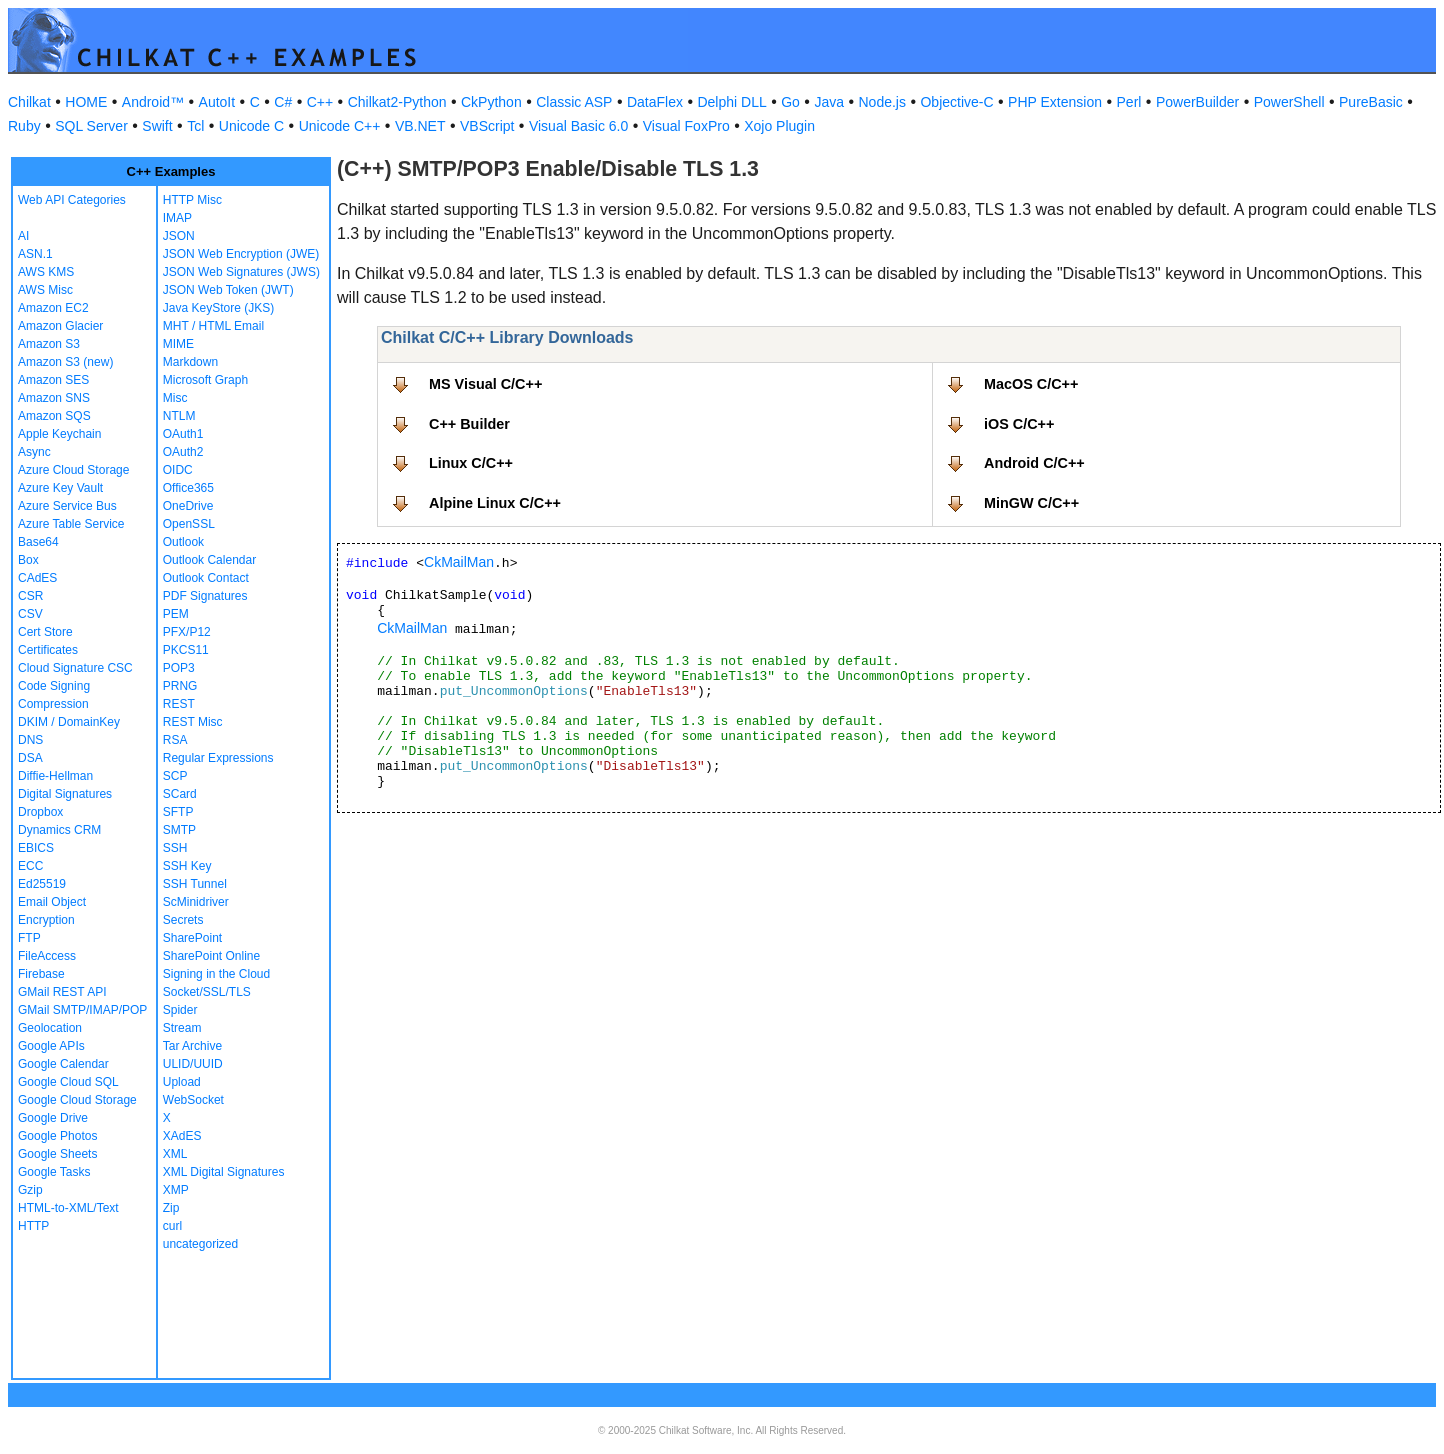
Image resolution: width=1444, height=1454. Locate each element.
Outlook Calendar (209, 560)
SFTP (178, 812)
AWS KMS (46, 272)
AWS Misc (45, 290)
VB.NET (420, 126)
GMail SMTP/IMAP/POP (82, 1010)
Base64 (38, 542)
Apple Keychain (59, 434)
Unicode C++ (340, 126)
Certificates (48, 650)
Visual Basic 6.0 (578, 126)
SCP (175, 776)
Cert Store (45, 632)
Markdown (190, 362)
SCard (180, 794)
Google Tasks (54, 1172)
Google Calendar (63, 1064)
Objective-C (956, 102)
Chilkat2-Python (397, 102)
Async (34, 452)
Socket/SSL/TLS (207, 992)
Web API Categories (72, 200)
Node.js (882, 102)
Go (790, 102)
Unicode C (251, 126)
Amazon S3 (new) (65, 362)
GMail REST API (62, 992)
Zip (171, 1208)
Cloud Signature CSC (75, 668)
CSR (30, 596)
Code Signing (54, 686)
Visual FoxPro (686, 126)
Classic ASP (574, 102)
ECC (30, 866)
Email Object (52, 902)
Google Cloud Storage (77, 1100)
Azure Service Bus (67, 506)
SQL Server (91, 126)
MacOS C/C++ (1031, 384)
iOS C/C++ (1019, 424)
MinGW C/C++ (1031, 503)
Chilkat (29, 102)
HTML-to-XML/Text (68, 1208)
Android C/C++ (1034, 463)
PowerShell (1289, 102)
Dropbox (40, 812)
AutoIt (217, 102)
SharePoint (192, 938)
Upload (182, 1082)
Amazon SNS (54, 398)
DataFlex (655, 102)
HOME (86, 102)
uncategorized (200, 1244)
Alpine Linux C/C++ (495, 503)
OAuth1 (183, 434)
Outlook (183, 542)
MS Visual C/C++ (485, 384)
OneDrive (188, 506)
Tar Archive (192, 1046)
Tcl (195, 126)
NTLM (179, 416)
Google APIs (51, 1046)
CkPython (491, 102)
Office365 (188, 488)
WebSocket (193, 1100)
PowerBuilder (1197, 102)
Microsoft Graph (205, 380)
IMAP (177, 218)
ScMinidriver (196, 902)
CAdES (37, 578)
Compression (53, 704)
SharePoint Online (211, 956)
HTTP (33, 1226)
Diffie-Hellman (55, 776)
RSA (175, 740)
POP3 (179, 668)
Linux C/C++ (471, 463)
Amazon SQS (54, 416)
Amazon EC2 (53, 308)
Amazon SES (53, 380)
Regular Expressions (218, 758)
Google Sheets (57, 1154)
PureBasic (1371, 102)
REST (179, 704)
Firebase (41, 974)
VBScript (487, 126)
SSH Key (187, 866)
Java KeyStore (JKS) (218, 308)
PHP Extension (1055, 102)
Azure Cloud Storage (73, 470)
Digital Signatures (65, 794)
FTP (29, 938)
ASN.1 (35, 254)
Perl (1129, 102)
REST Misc (193, 722)
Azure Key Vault (60, 488)
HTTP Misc (192, 200)
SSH (175, 848)
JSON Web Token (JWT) (228, 290)
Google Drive (53, 1118)
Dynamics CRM (59, 830)
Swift (157, 126)
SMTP (179, 830)
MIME (178, 344)
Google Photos (57, 1136)
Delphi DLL (731, 102)
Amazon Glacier (60, 326)
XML (175, 1154)
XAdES (182, 1136)
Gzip (30, 1190)
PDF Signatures (205, 596)
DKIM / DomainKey (69, 722)
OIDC (178, 470)
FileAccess (47, 956)
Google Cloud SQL (68, 1082)
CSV (30, 614)
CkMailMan (459, 562)
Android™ (153, 102)
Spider (180, 1010)
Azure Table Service (71, 524)
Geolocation (50, 1028)
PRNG (180, 686)
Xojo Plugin (779, 126)
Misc (175, 398)
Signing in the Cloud (216, 974)
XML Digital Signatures (224, 1172)
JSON (179, 236)
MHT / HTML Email (213, 326)
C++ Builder (469, 424)
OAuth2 (183, 452)
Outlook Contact (206, 578)
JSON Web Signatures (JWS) (241, 272)
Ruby (24, 126)
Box (28, 560)
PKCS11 (186, 650)
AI (23, 236)
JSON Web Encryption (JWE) (241, 254)
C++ (320, 102)
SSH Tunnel (195, 884)
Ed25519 (42, 884)
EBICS (36, 848)
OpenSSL (189, 524)
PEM (176, 614)
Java (829, 102)
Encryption (46, 920)
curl (172, 1226)
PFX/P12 (187, 632)
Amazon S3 (49, 344)
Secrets (183, 920)
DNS (30, 740)
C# (283, 102)
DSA (30, 758)
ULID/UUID (193, 1064)
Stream (182, 1028)
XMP (176, 1190)
